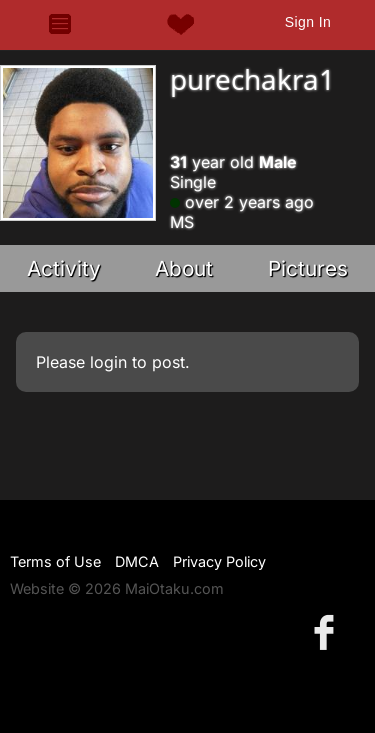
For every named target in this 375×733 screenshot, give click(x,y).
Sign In (308, 22)
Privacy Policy (219, 561)
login (108, 362)
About (184, 268)
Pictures (308, 268)
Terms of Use (55, 561)
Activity (64, 268)
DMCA (137, 561)
